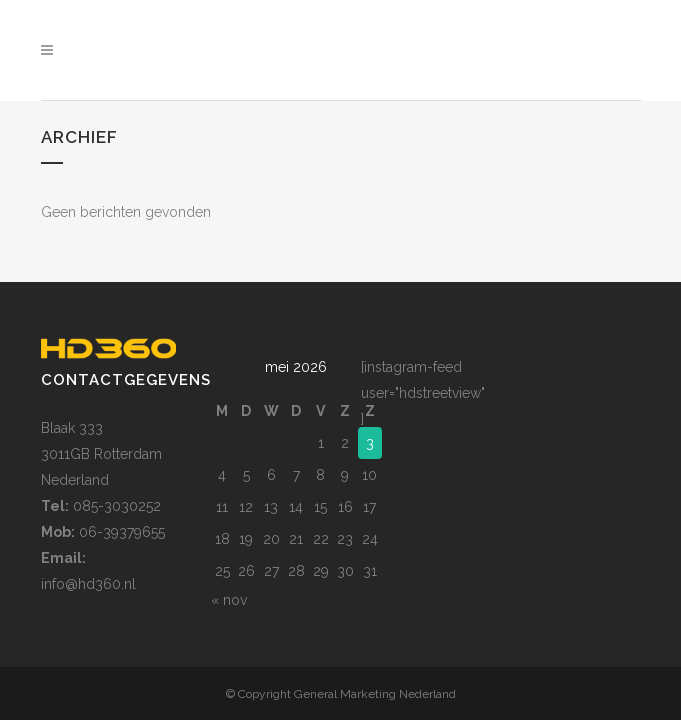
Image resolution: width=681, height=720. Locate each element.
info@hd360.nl (88, 527)
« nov (229, 543)
